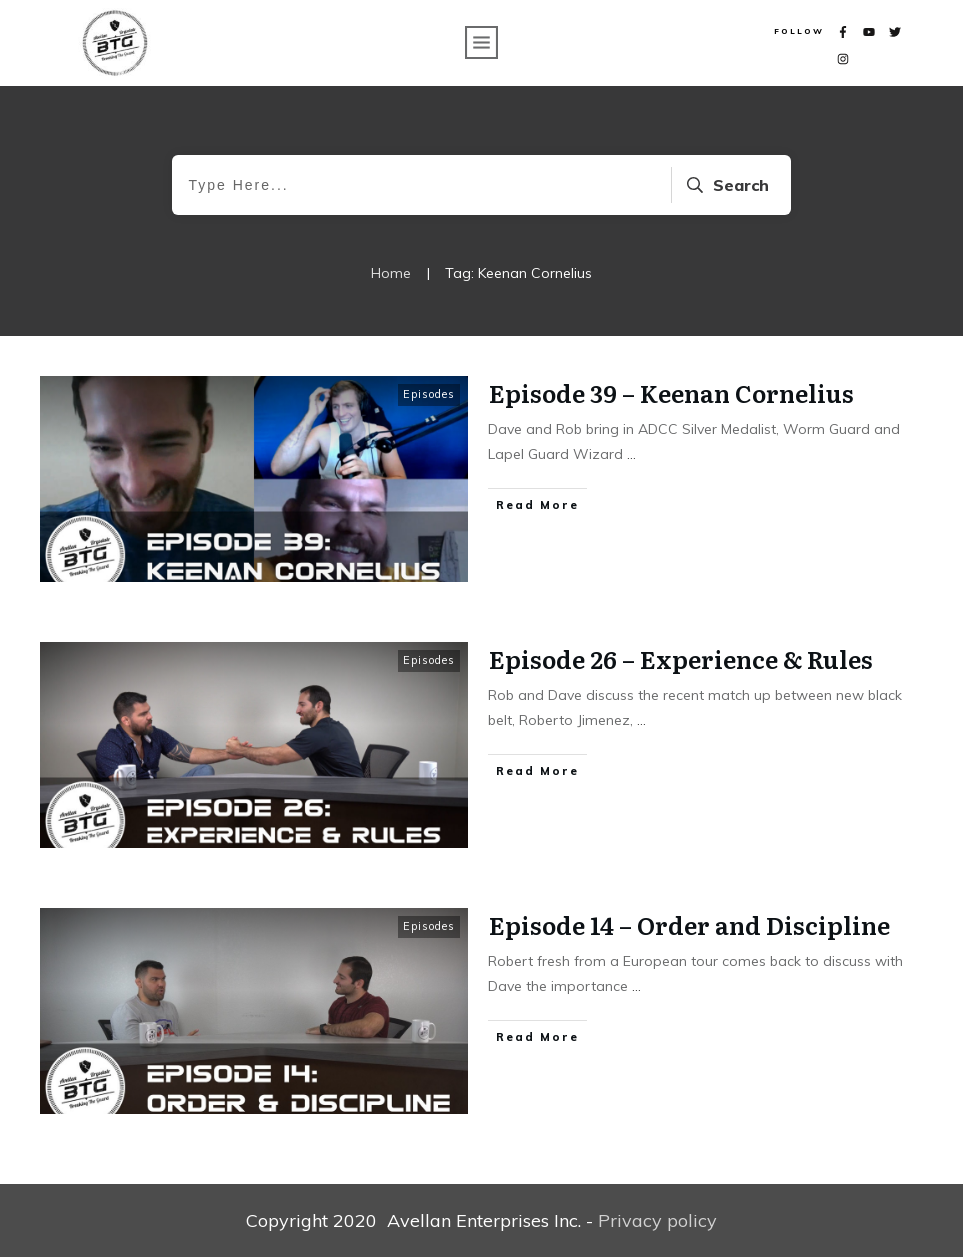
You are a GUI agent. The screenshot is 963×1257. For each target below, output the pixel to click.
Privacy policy (657, 1220)
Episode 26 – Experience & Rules (681, 658)
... (631, 454)
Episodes (429, 394)
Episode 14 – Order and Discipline (689, 924)
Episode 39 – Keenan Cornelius (671, 392)
